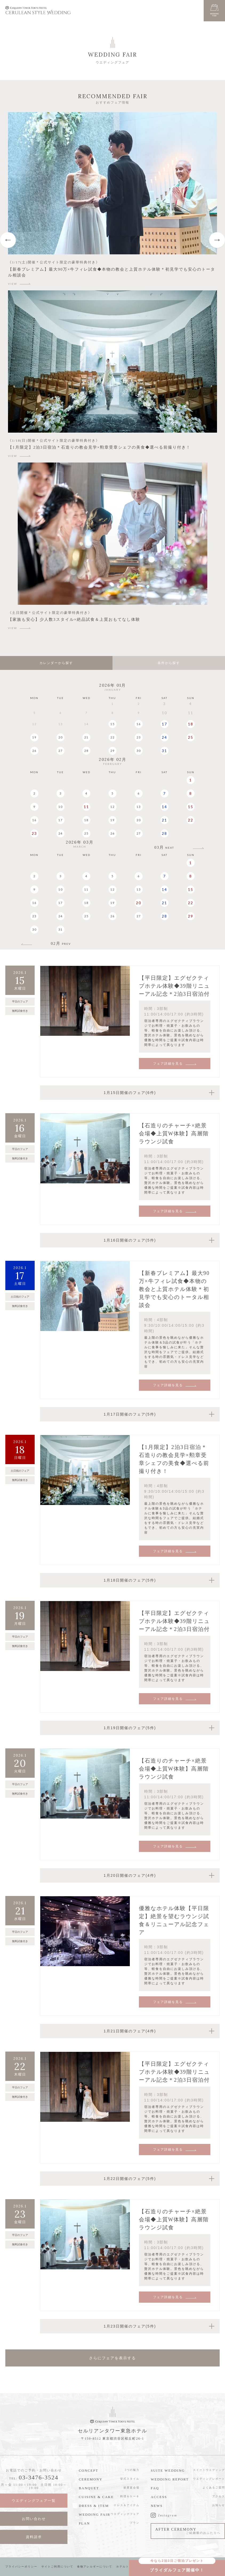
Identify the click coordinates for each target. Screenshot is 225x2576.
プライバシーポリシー (21, 2566)
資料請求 (34, 2537)
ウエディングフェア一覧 (34, 2501)
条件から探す (169, 663)
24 (164, 737)
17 (164, 724)
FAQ (155, 2488)
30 (138, 750)
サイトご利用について (57, 2566)
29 (112, 750)
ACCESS (159, 2497)
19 (34, 737)
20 (60, 737)
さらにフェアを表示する (112, 2358)
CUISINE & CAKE (96, 2497)
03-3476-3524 (38, 2477)
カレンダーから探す (56, 663)
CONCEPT (88, 2470)
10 (60, 806)
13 (138, 806)
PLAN (84, 2523)
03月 (164, 848)
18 (190, 724)
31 (164, 750)
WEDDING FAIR (94, 2514)
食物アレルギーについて (94, 2566)
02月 (61, 944)
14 (164, 806)
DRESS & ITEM (94, 2506)
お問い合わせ (34, 2519)
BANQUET (89, 2488)
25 (190, 737)
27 (60, 750)
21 (86, 737)
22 (112, 737)
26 (34, 750)
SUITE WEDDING (168, 2470)
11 (86, 806)
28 (86, 750)
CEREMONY (90, 2479)
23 (138, 737)
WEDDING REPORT (169, 2479)
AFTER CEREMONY (187, 2530)
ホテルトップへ (127, 2566)
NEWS (157, 2506)
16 (138, 724)
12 (112, 806)
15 (112, 724)
